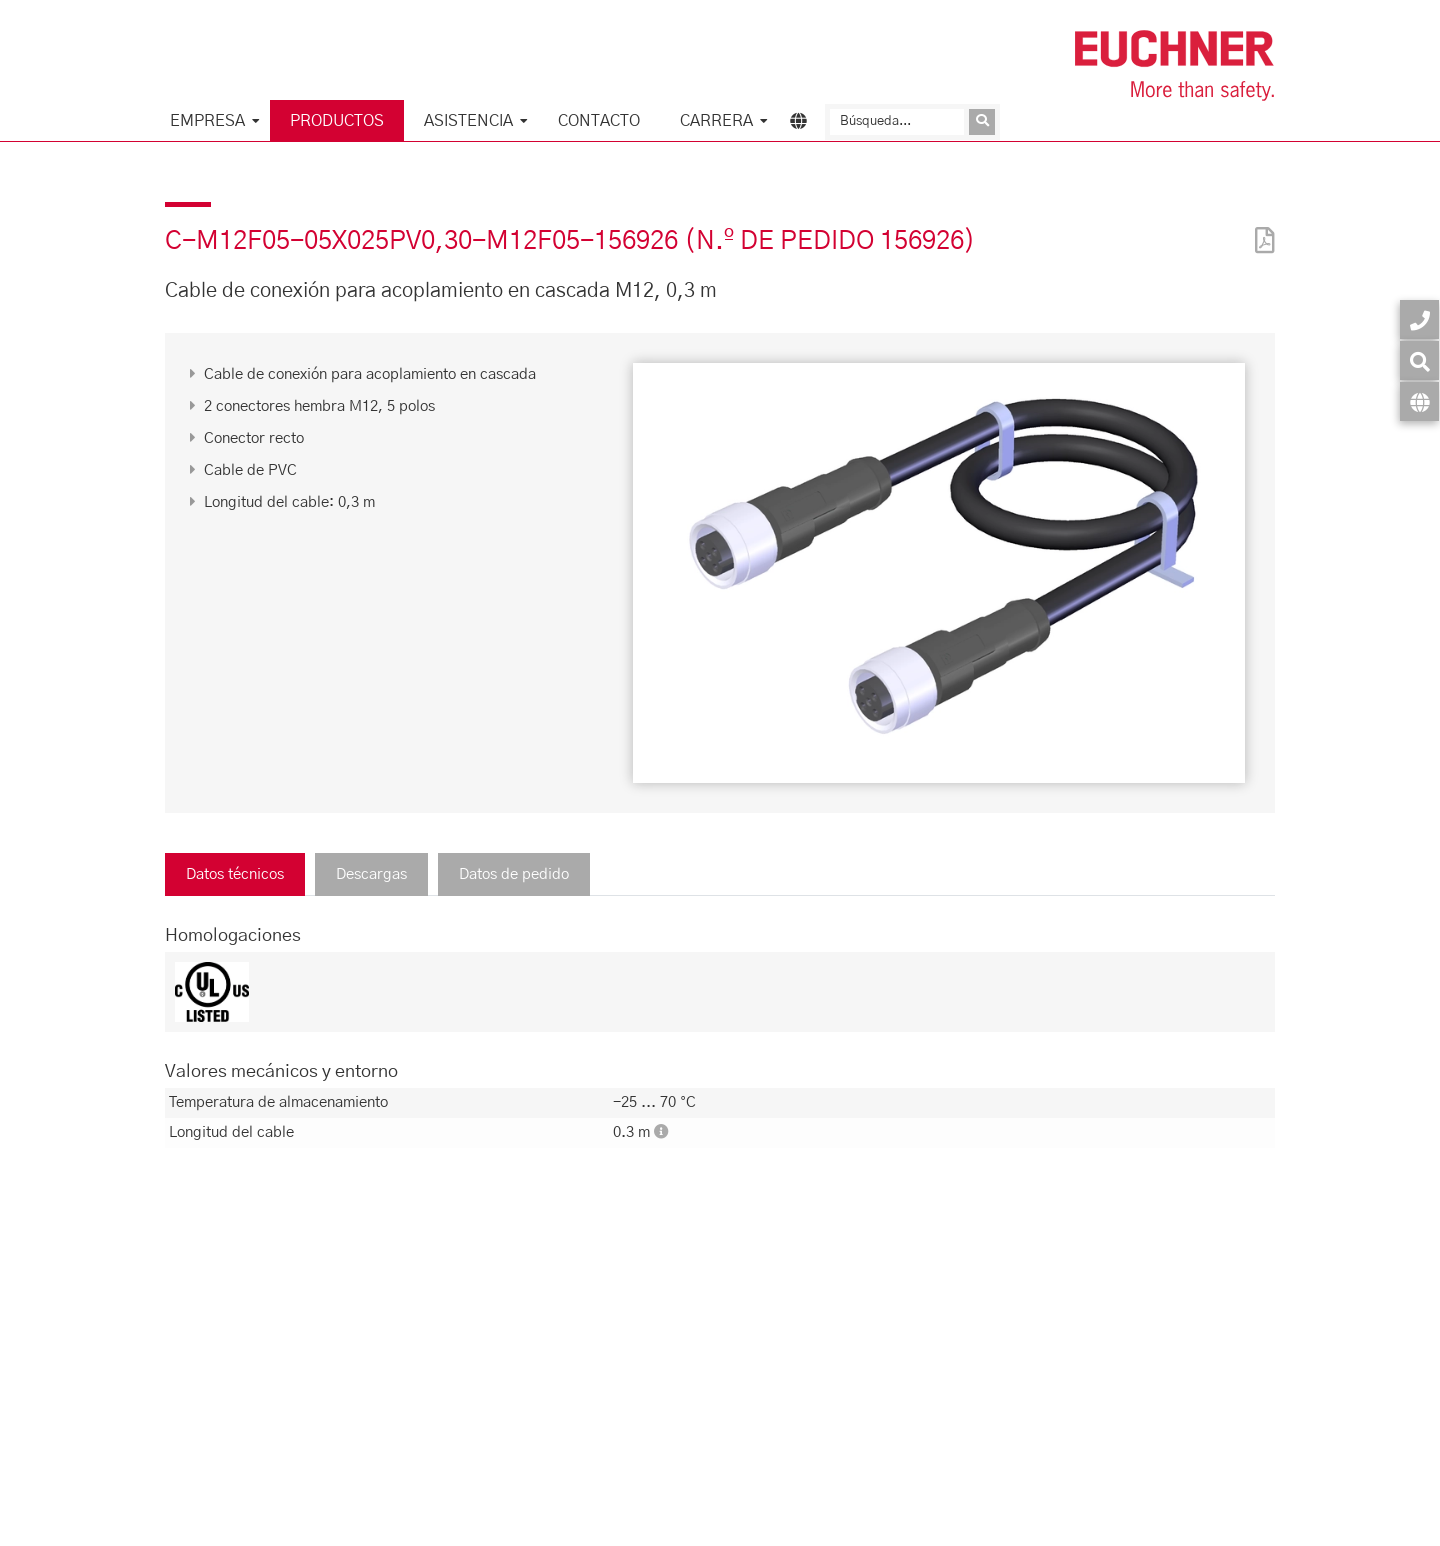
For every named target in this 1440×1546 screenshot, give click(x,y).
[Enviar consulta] (982, 122)
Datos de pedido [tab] (514, 874)
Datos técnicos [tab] (235, 874)
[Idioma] (1419, 401)
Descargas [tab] (371, 874)
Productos (337, 121)
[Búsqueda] (897, 122)
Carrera (716, 121)
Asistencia (468, 121)
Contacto (599, 121)
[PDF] (1260, 227)
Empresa (207, 121)
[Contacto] (1419, 319)
